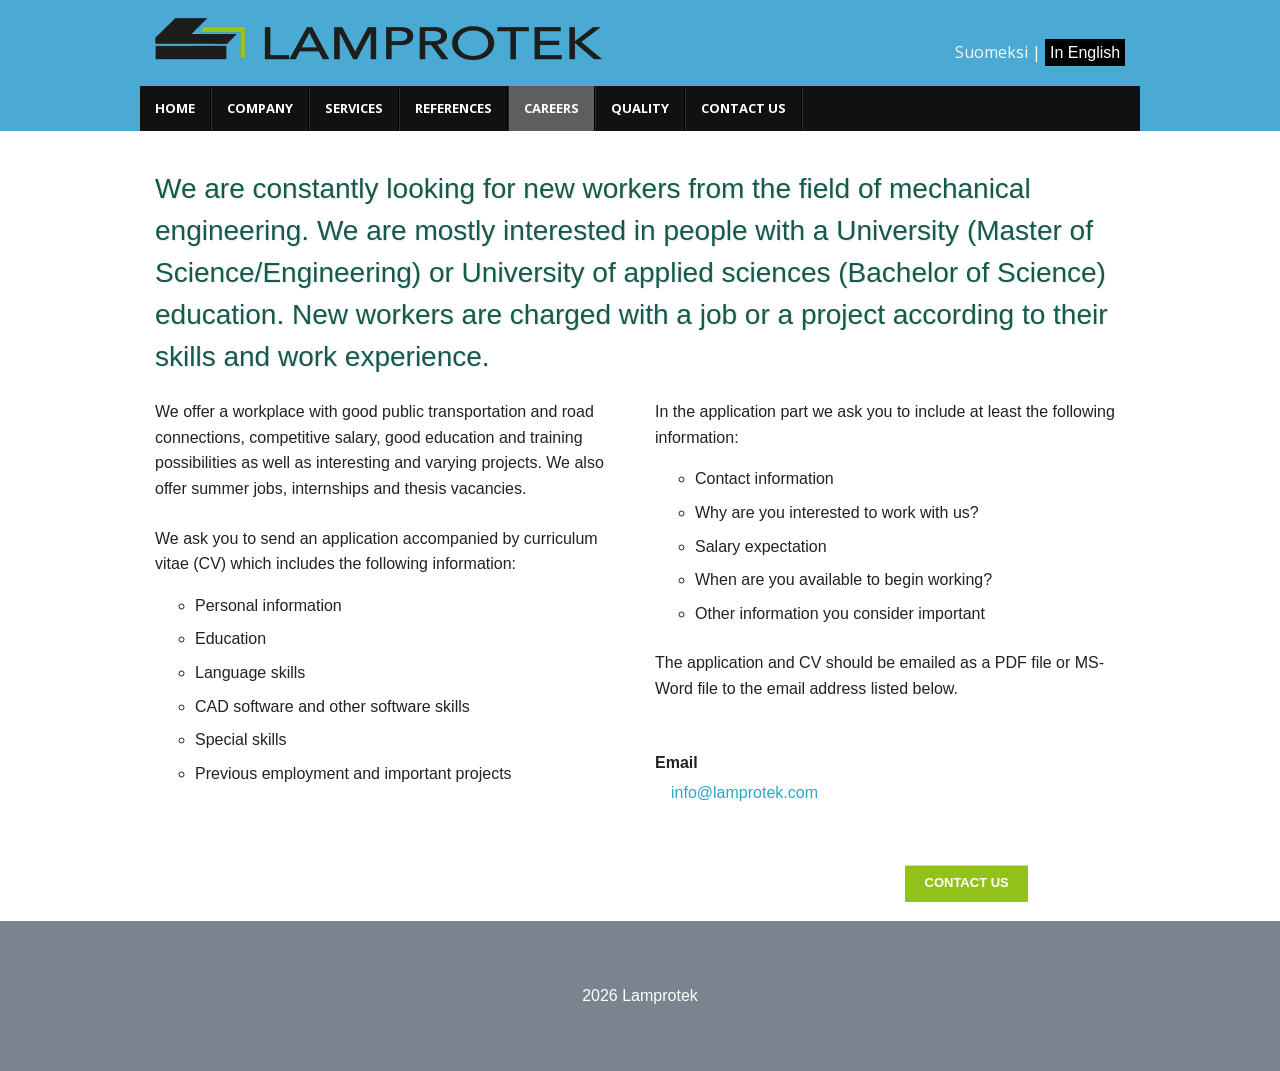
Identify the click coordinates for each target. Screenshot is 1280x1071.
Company (260, 108)
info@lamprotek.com (744, 792)
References (453, 108)
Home (175, 108)
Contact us (743, 108)
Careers (551, 108)
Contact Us (967, 882)
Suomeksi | (998, 52)
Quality (640, 108)
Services (354, 108)
